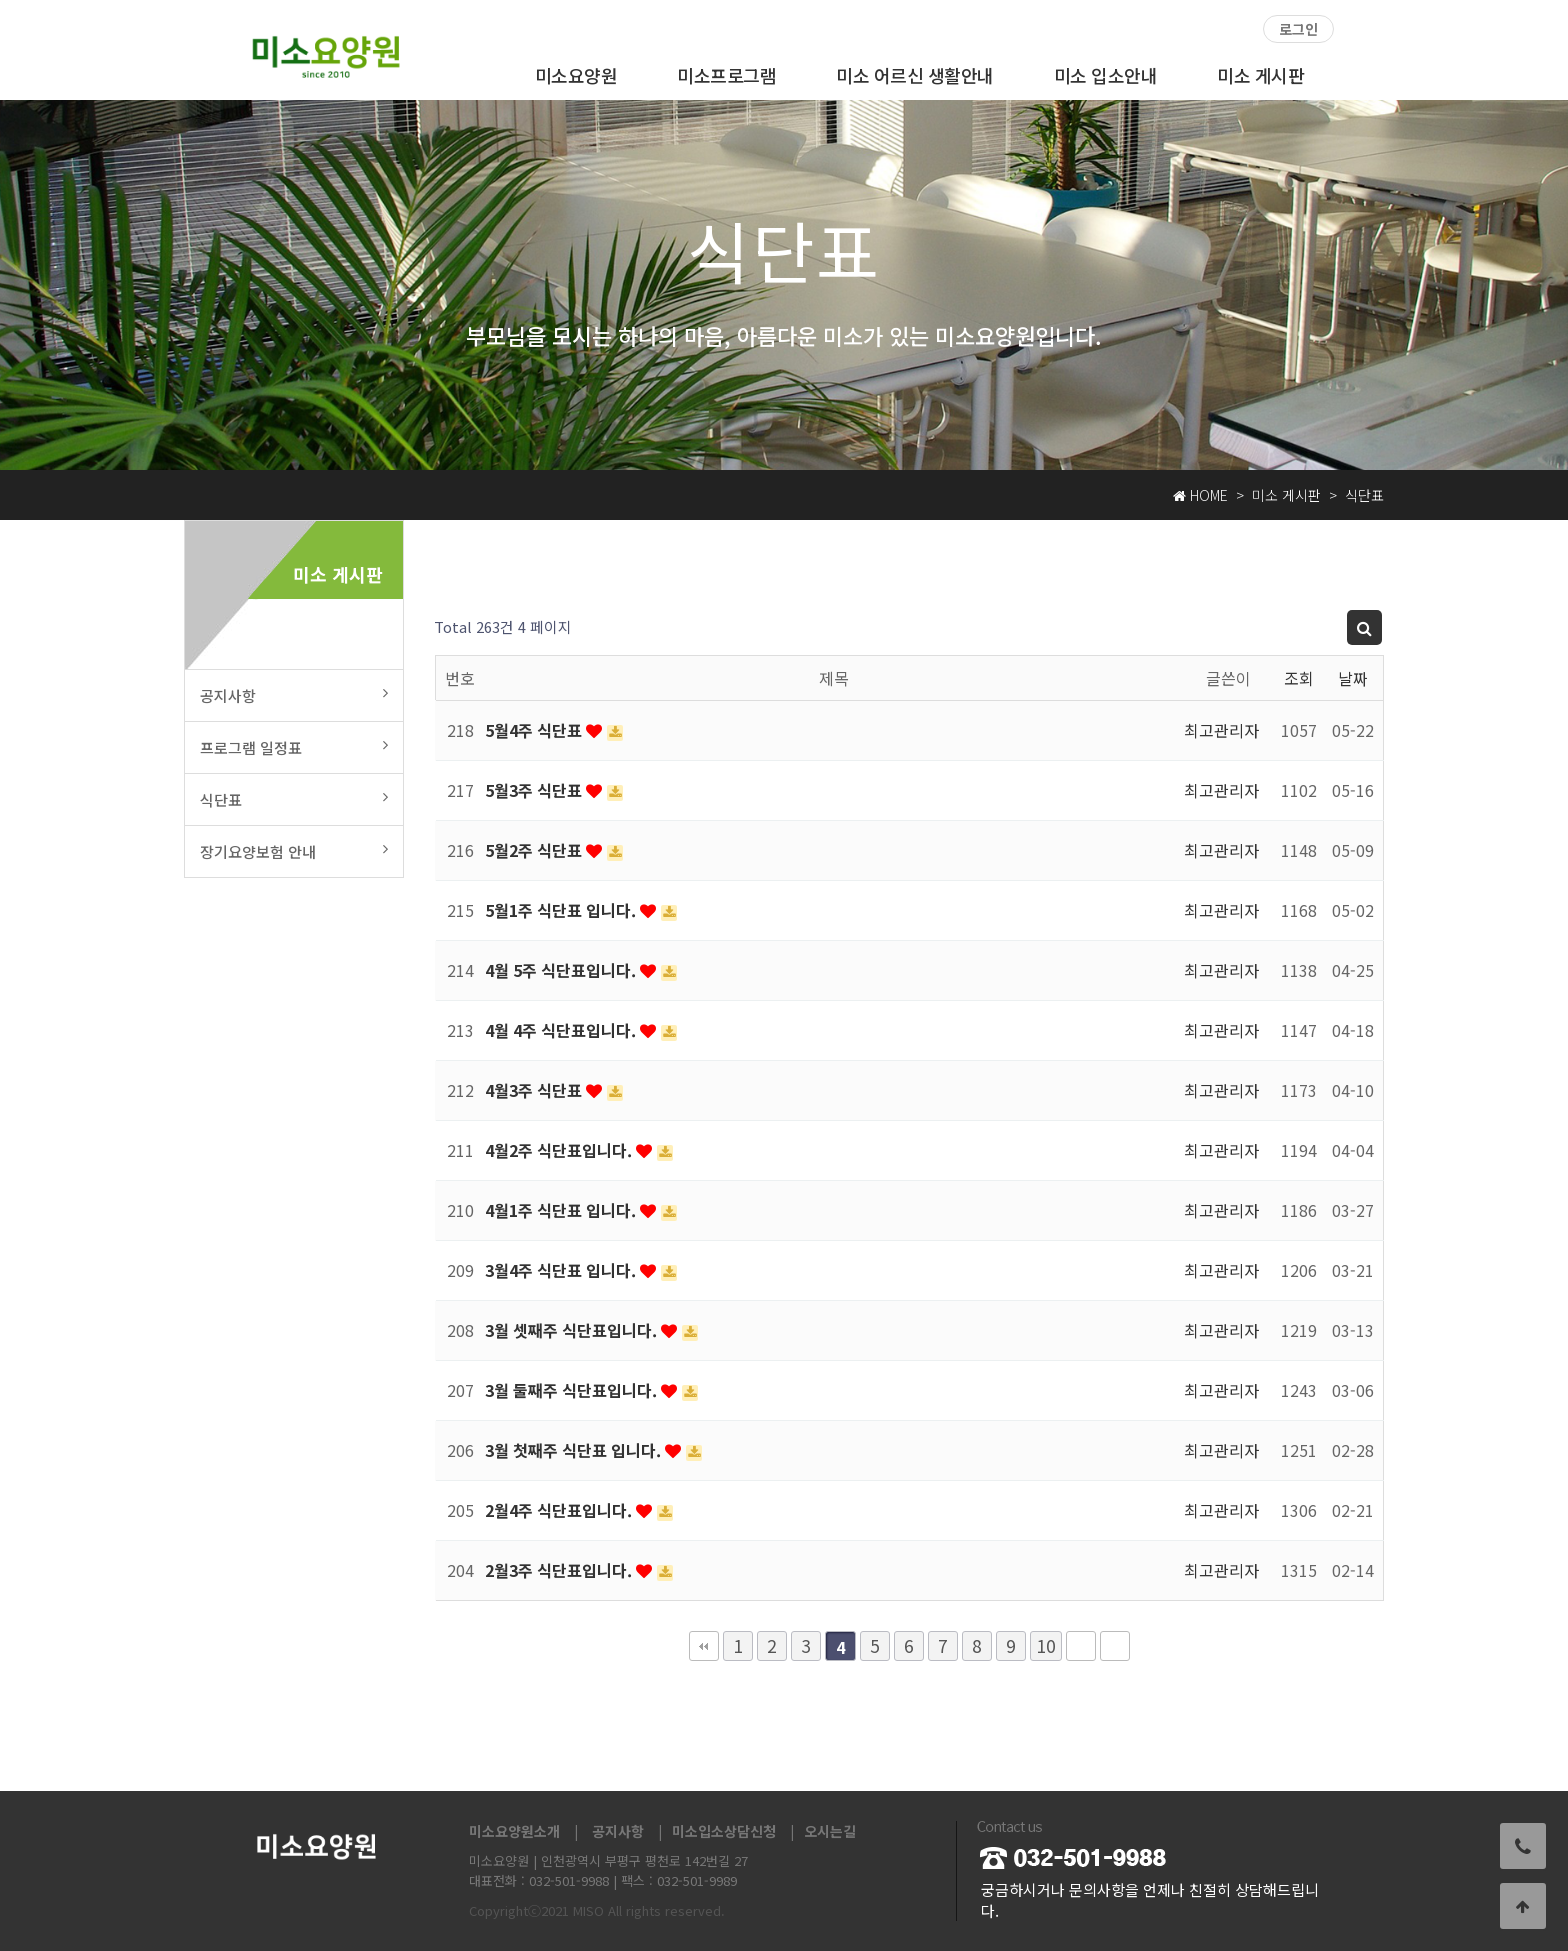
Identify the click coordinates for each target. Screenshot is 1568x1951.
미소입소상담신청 (724, 1831)
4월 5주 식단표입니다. (562, 970)
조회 (1299, 678)
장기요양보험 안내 (294, 851)
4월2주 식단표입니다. (560, 1150)
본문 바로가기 (0, 0)
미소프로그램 (726, 75)
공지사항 (294, 695)
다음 (1081, 1646)
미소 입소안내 (1106, 75)
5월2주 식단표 (535, 850)
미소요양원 (576, 75)
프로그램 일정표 (294, 747)
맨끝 (1115, 1646)
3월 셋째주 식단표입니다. (573, 1330)
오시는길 (830, 1831)
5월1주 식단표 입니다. (562, 910)
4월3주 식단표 (535, 1090)
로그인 (1298, 29)
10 (1046, 1645)
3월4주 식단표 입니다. (562, 1270)
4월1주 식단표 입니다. (562, 1210)
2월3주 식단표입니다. (560, 1570)
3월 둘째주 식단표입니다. (573, 1390)
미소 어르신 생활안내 (915, 75)
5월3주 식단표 (535, 790)
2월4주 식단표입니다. (560, 1510)
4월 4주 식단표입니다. (562, 1030)
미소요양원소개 (514, 1831)
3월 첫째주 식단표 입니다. (575, 1450)
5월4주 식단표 (535, 730)
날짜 (1353, 678)
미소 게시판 (1260, 75)
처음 (704, 1646)
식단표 (294, 799)
